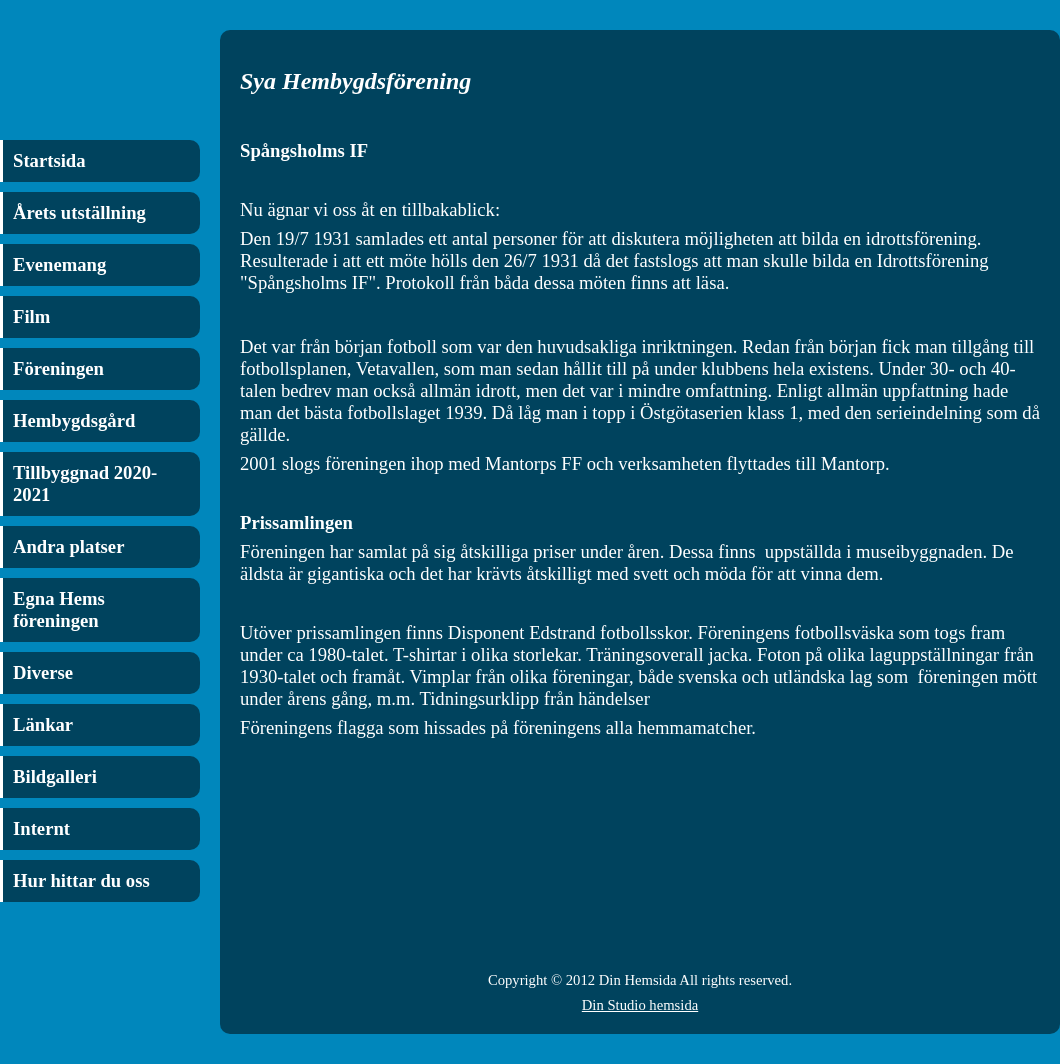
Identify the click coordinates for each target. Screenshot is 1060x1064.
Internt (41, 828)
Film (31, 316)
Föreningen (58, 368)
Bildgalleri (55, 776)
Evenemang (59, 264)
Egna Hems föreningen (59, 609)
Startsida (49, 160)
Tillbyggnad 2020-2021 (85, 483)
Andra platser (68, 546)
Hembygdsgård (74, 420)
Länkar (43, 724)
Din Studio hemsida (640, 1005)
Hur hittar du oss (81, 880)
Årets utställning (79, 212)
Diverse (43, 672)
